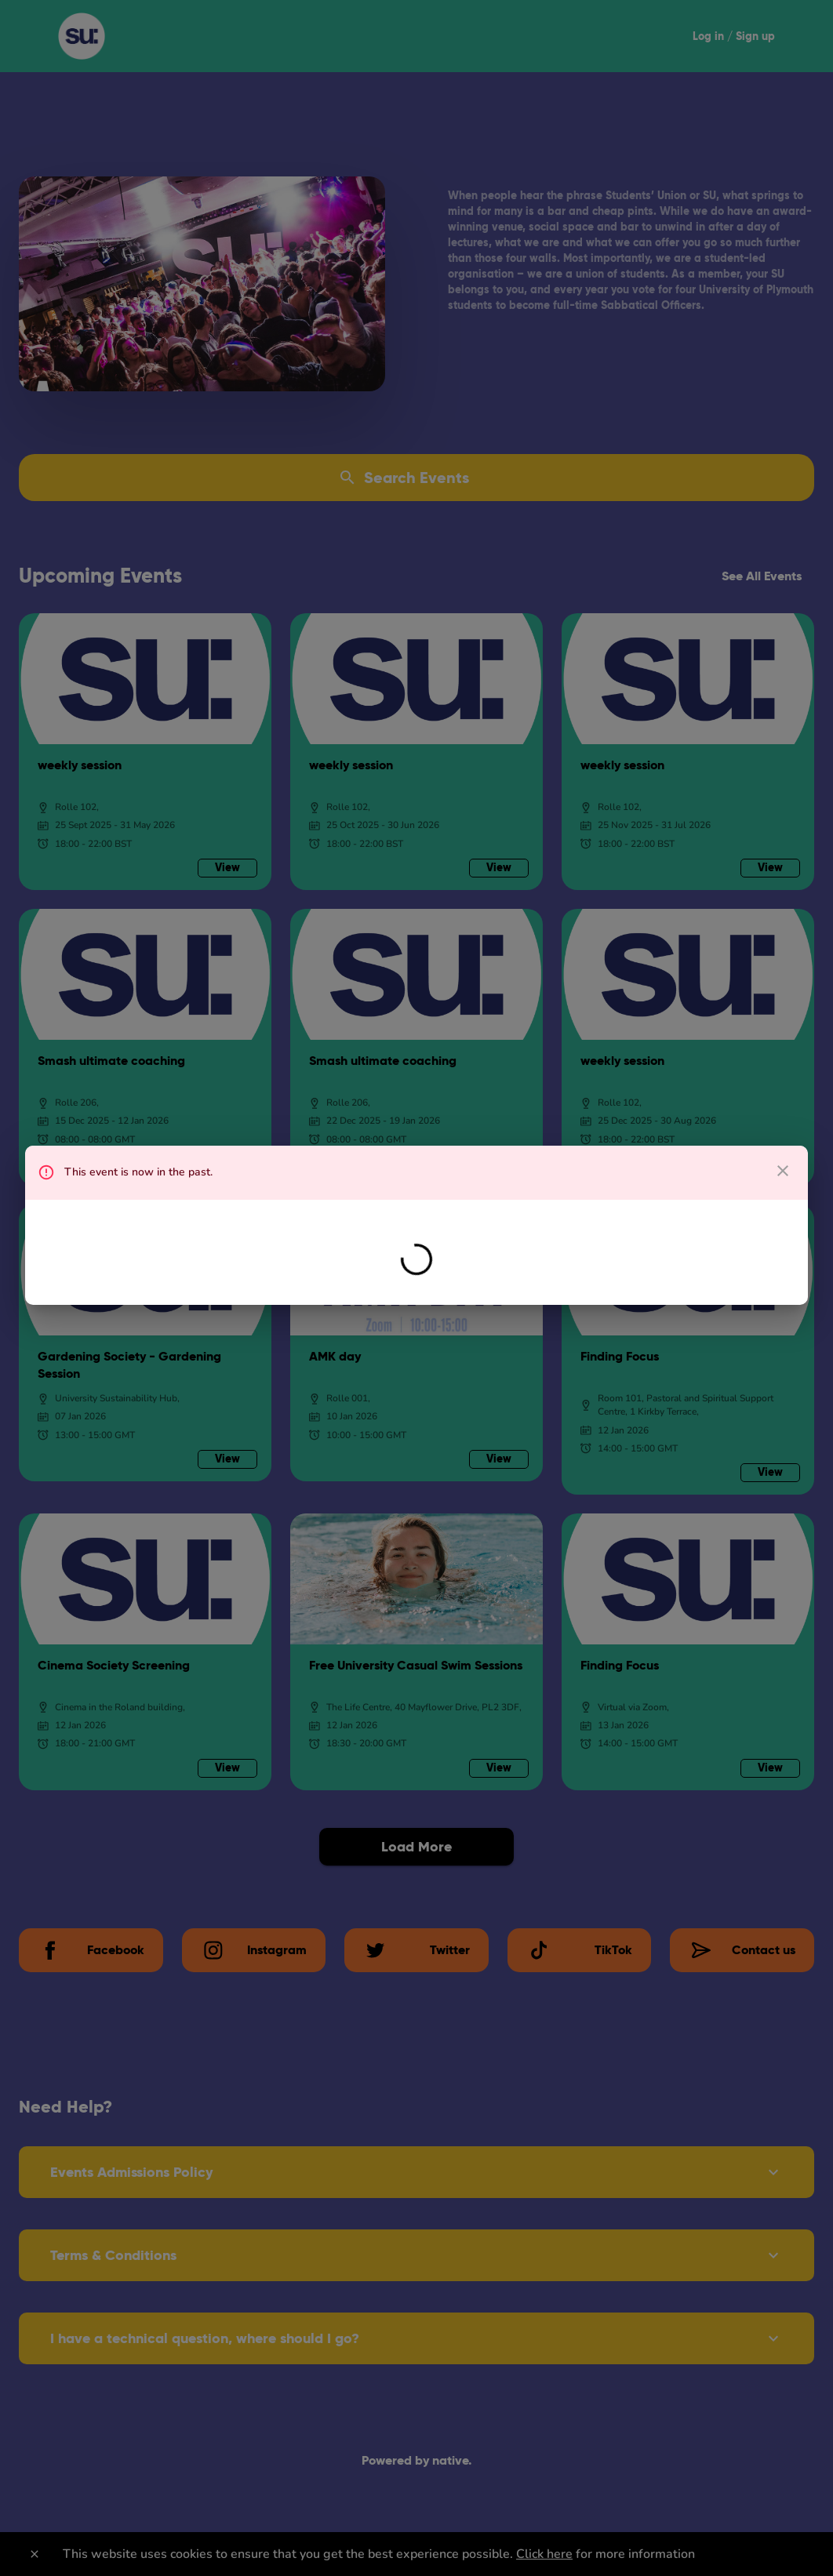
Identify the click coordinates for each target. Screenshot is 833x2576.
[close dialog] (783, 1171)
